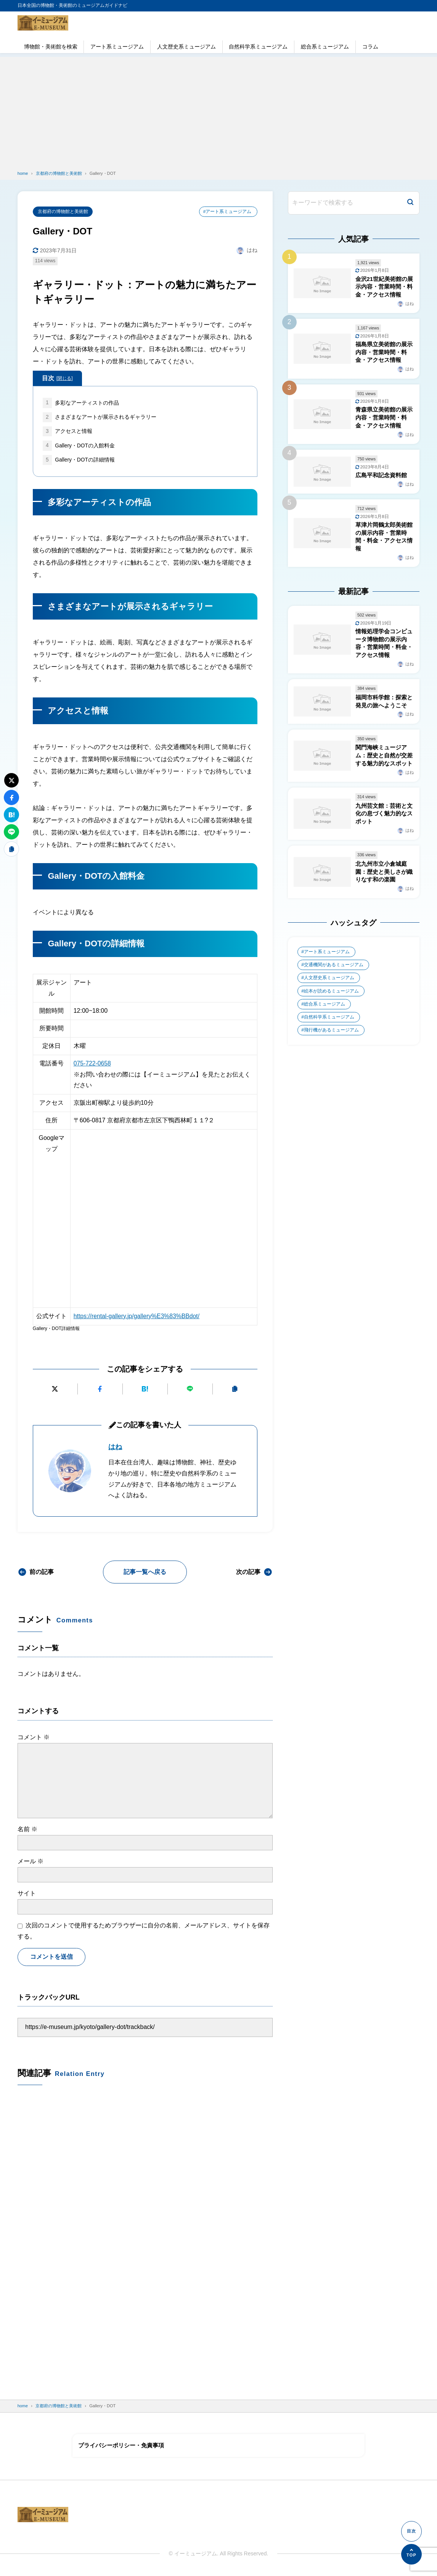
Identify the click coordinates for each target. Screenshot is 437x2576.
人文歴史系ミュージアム (186, 47)
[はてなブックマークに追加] (145, 1390)
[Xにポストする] (55, 1390)
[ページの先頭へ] (411, 2554)
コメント (34, 1738)
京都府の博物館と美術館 (63, 211)
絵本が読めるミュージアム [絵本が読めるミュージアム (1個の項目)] (331, 1000)
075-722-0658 (93, 1064)
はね (115, 1448)
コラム (370, 47)
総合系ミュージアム (325, 47)
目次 (57, 378)
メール (30, 1862)
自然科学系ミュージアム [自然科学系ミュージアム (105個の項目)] (329, 1026)
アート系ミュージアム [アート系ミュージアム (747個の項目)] (327, 960)
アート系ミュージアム (117, 47)
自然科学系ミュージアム (258, 47)
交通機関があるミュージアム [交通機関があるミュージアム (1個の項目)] (333, 973)
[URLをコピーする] (235, 1390)
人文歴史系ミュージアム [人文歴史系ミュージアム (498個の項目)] (329, 986)
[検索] (410, 203)
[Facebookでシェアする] (100, 1390)
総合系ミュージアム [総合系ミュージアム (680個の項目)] (324, 1013)
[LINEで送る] (190, 1390)
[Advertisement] (218, 110)
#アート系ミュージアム (227, 211)
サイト (27, 1894)
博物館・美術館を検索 (50, 47)
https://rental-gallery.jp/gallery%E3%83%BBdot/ (138, 1317)
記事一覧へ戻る (145, 1572)
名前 (27, 1830)
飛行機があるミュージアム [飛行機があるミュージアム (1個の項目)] (331, 1040)
